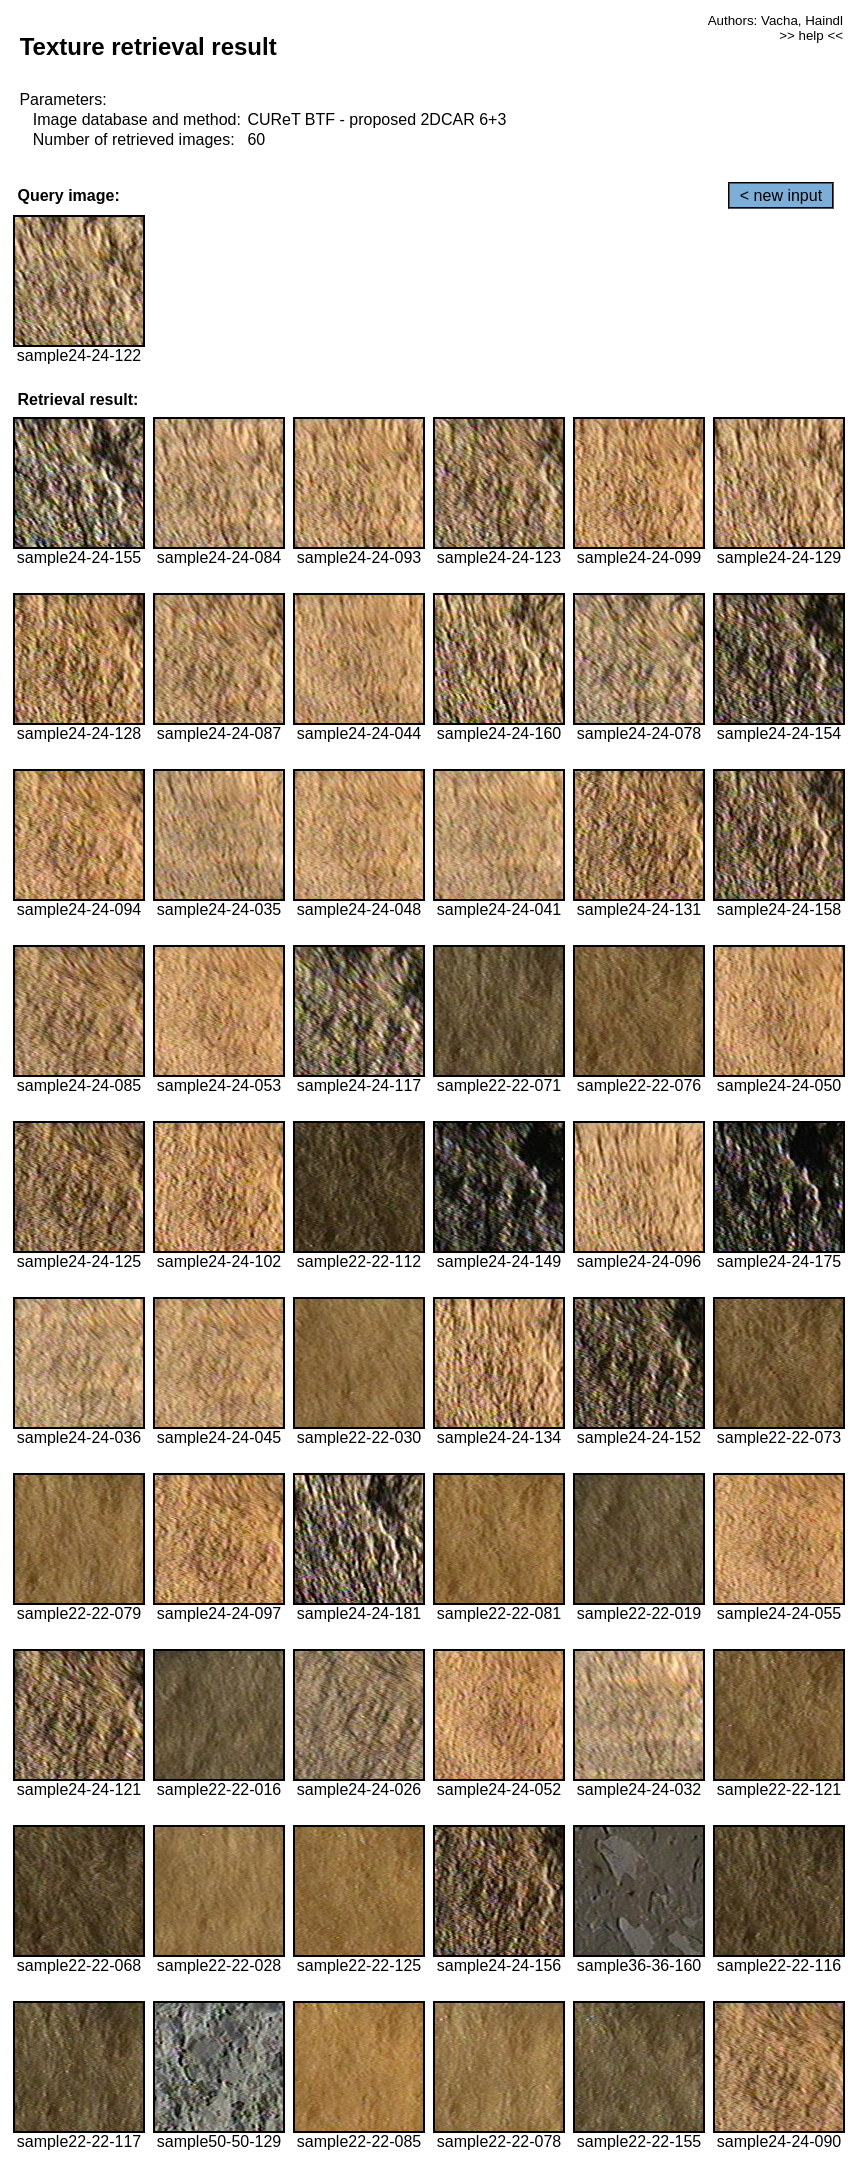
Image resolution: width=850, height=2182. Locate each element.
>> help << (811, 35)
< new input (781, 195)
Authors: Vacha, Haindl (775, 20)
